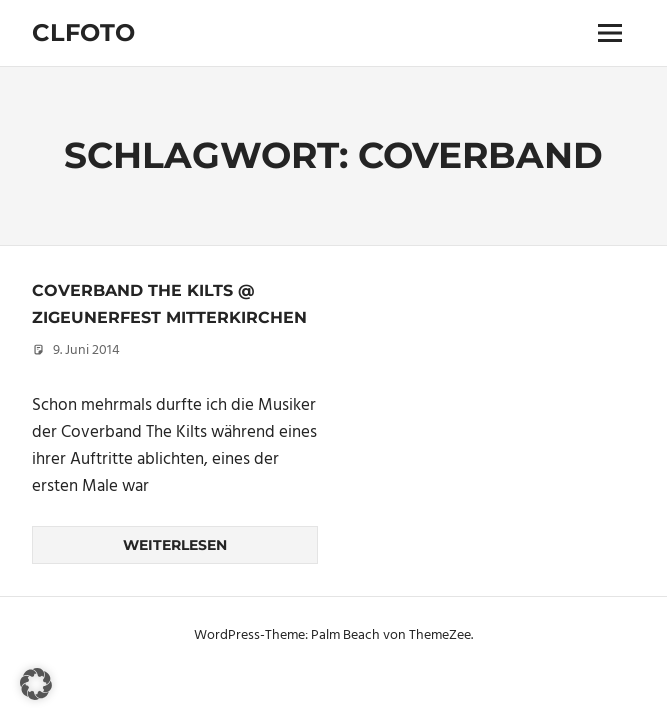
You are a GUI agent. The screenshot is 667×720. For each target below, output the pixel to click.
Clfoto (83, 32)
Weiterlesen (175, 545)
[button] (36, 684)
